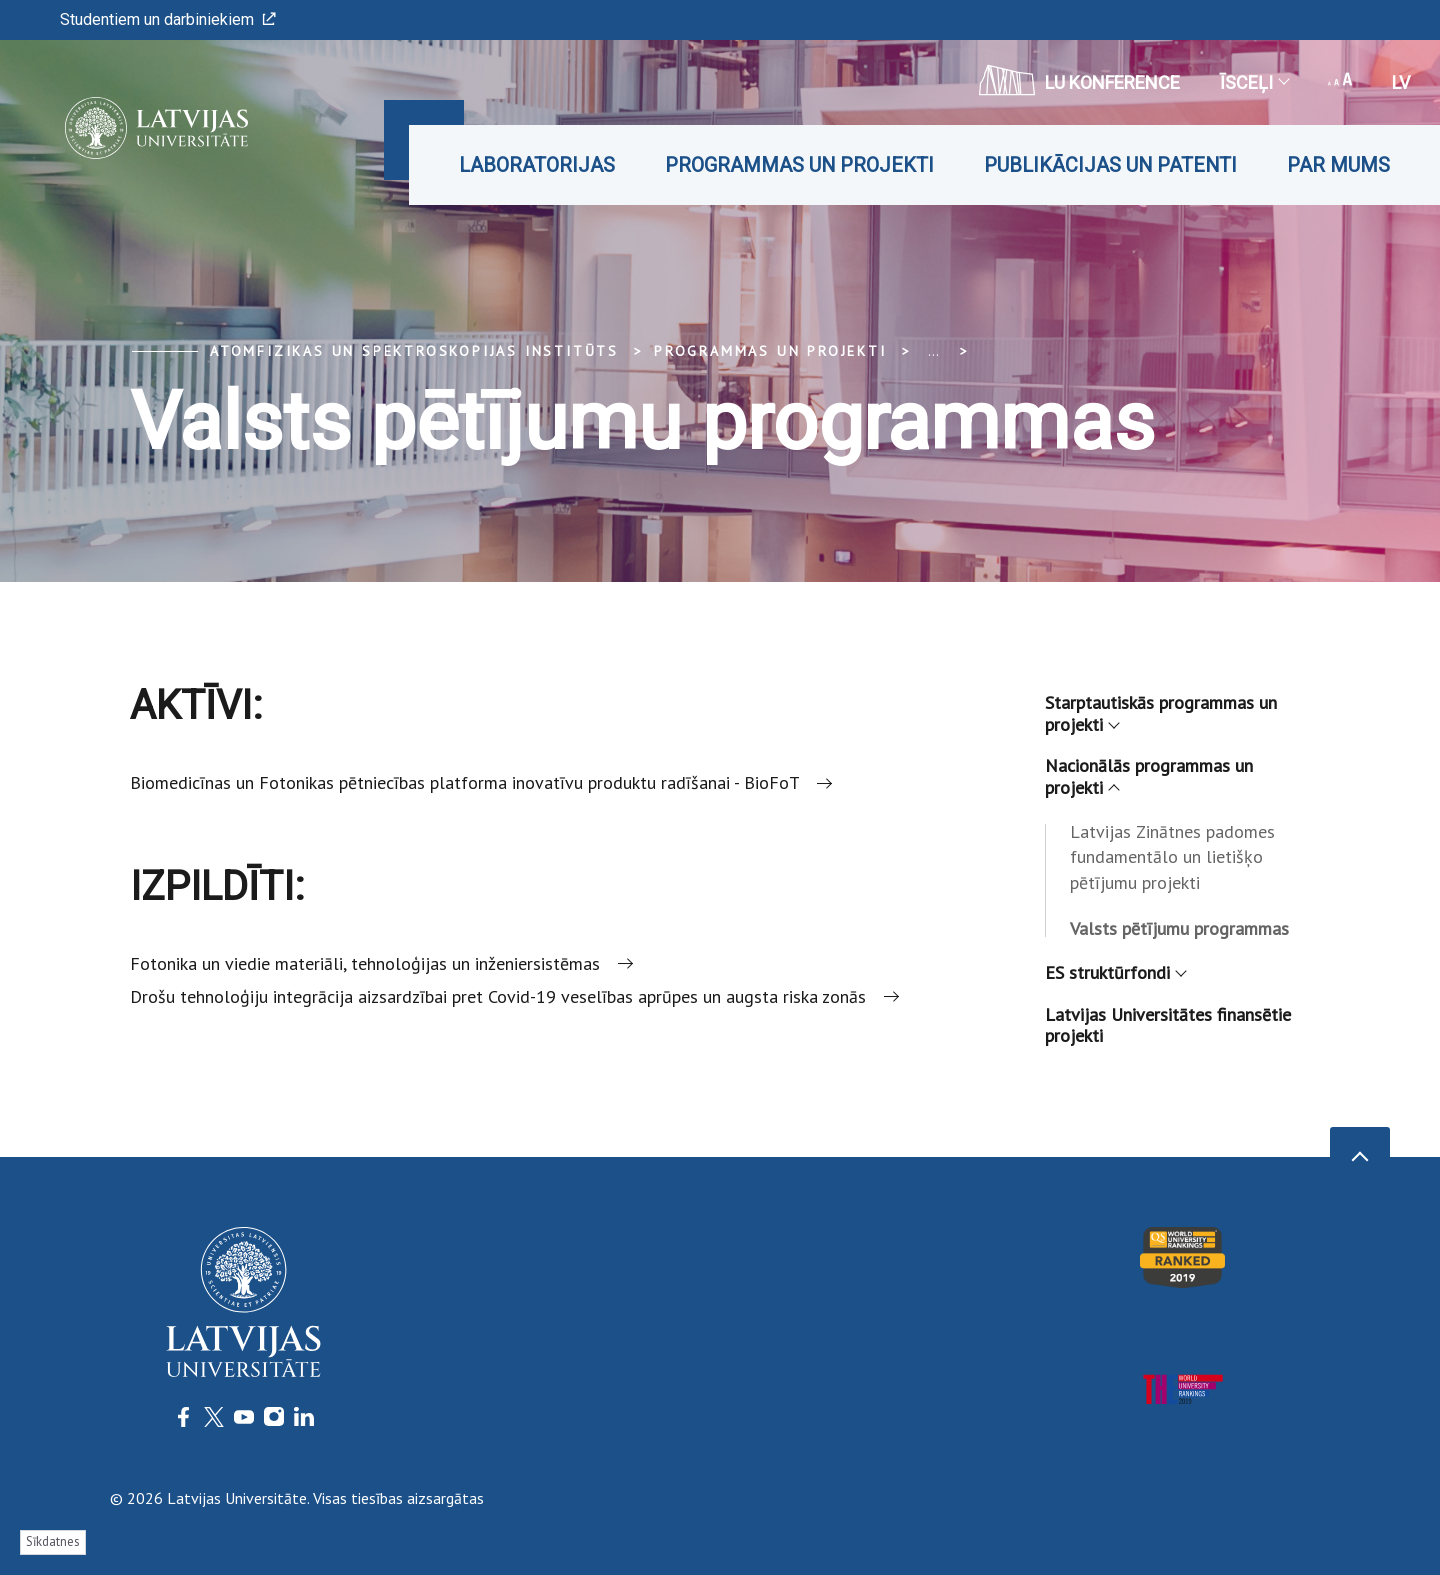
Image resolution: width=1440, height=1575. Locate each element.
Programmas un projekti (799, 165)
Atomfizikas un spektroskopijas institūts (414, 351)
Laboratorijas (537, 165)
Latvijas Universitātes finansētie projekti (1168, 1025)
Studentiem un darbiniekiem (168, 19)
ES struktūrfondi (1115, 972)
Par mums (1338, 165)
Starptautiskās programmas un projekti (1161, 713)
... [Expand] (933, 351)
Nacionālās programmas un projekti (1149, 776)
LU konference (1079, 80)
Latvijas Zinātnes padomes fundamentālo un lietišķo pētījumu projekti (1172, 857)
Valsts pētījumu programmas (1179, 928)
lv (1401, 82)
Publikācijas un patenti (1110, 165)
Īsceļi (1254, 82)
